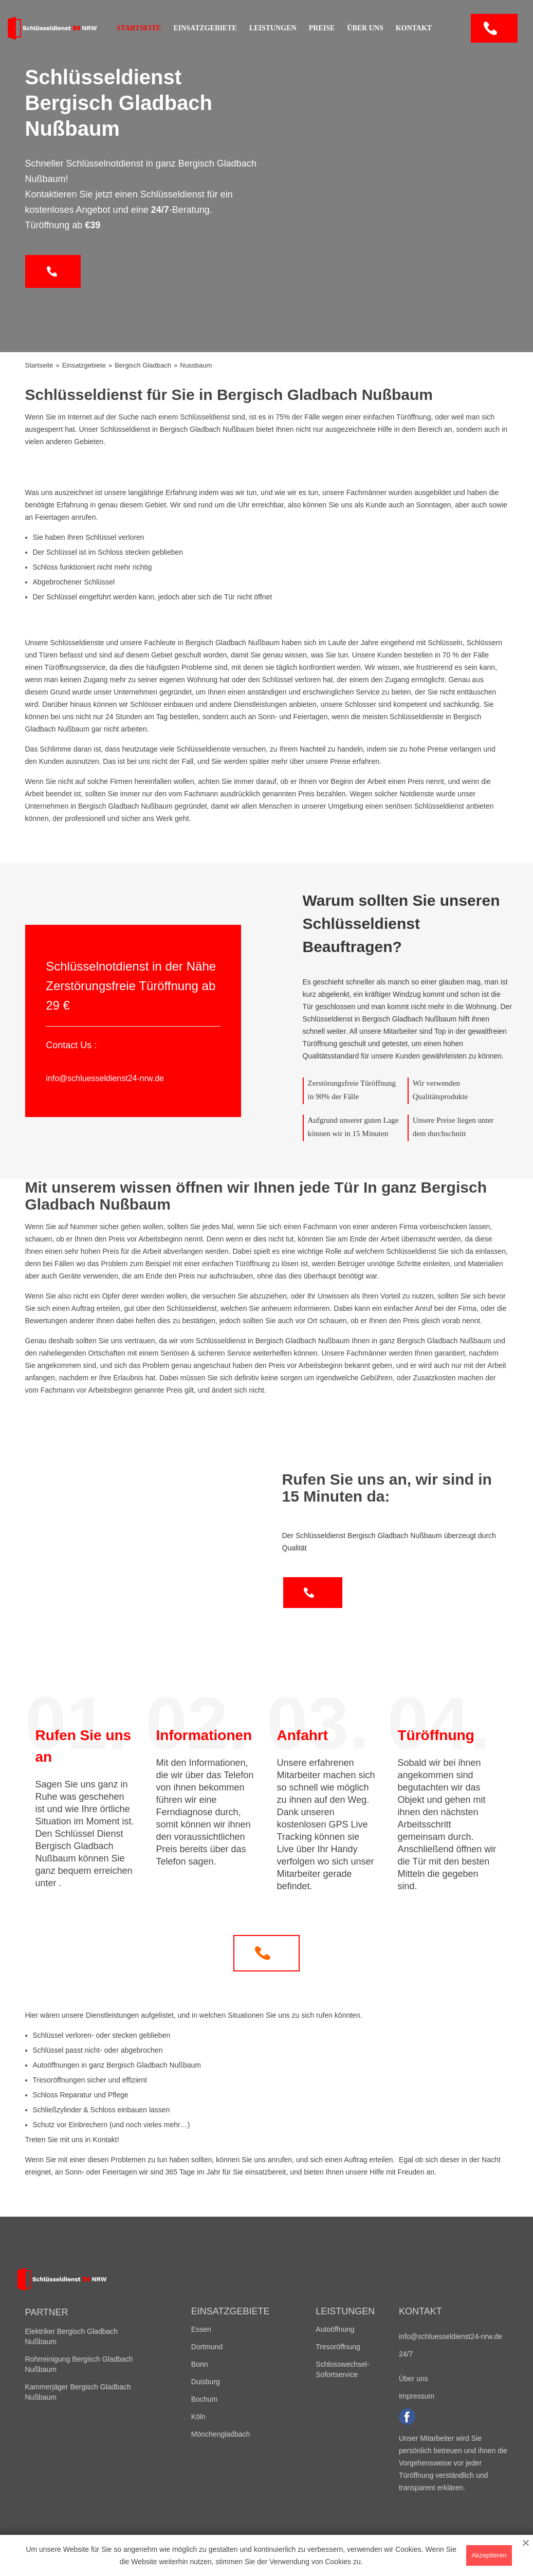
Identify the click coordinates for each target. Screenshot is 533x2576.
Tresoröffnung (338, 2347)
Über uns (365, 28)
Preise (322, 28)
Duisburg (205, 2382)
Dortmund (207, 2347)
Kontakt (414, 28)
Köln (198, 2417)
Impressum (416, 2396)
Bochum (204, 2399)
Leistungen (273, 28)
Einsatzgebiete (204, 28)
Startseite (139, 28)
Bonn (199, 2364)
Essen (201, 2329)
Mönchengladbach (220, 2434)
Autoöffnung (335, 2329)
